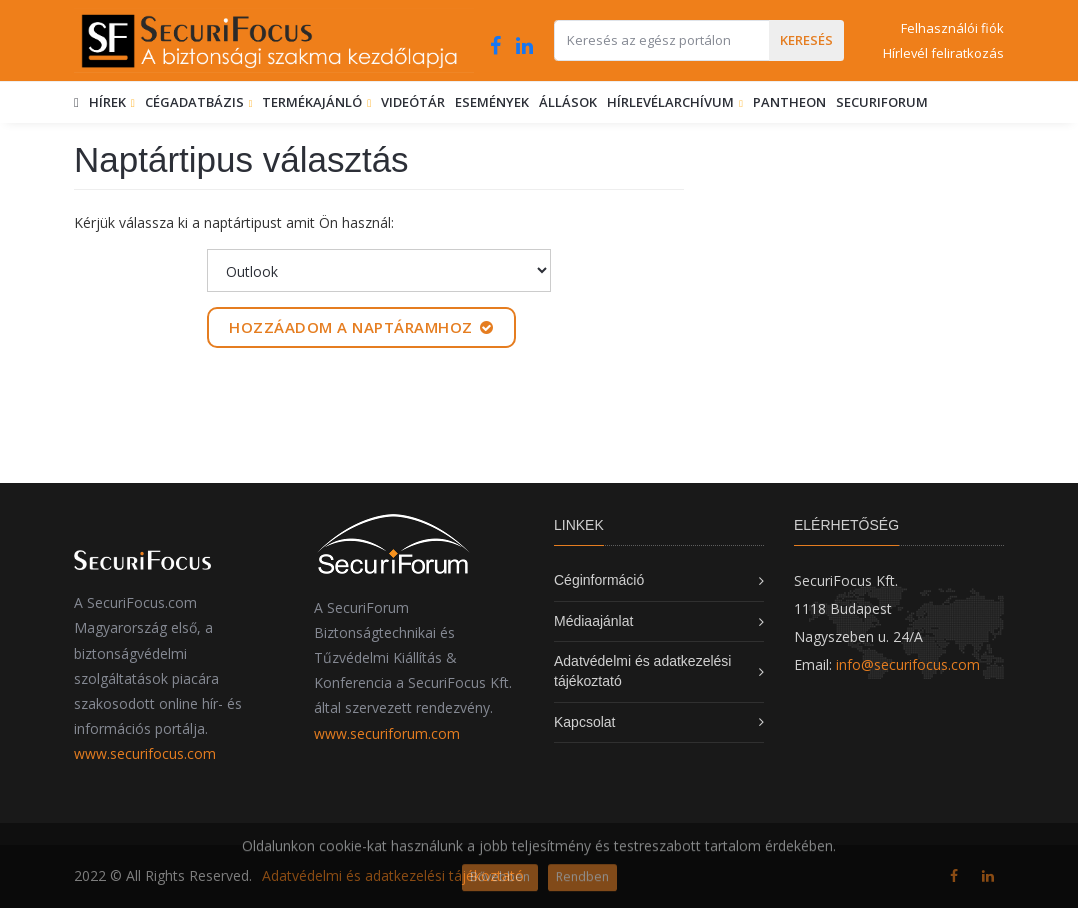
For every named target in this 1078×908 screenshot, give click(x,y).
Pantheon (789, 102)
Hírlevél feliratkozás (943, 53)
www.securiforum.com (387, 733)
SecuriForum (882, 102)
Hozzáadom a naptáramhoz (361, 327)
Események (492, 102)
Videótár (413, 102)
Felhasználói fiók (952, 28)
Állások (568, 102)
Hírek (109, 102)
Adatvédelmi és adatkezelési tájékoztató (393, 875)
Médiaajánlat (593, 621)
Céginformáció (599, 580)
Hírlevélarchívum (672, 102)
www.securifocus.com (145, 753)
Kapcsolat (584, 722)
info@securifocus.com (908, 664)
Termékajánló (313, 102)
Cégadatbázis (196, 102)
